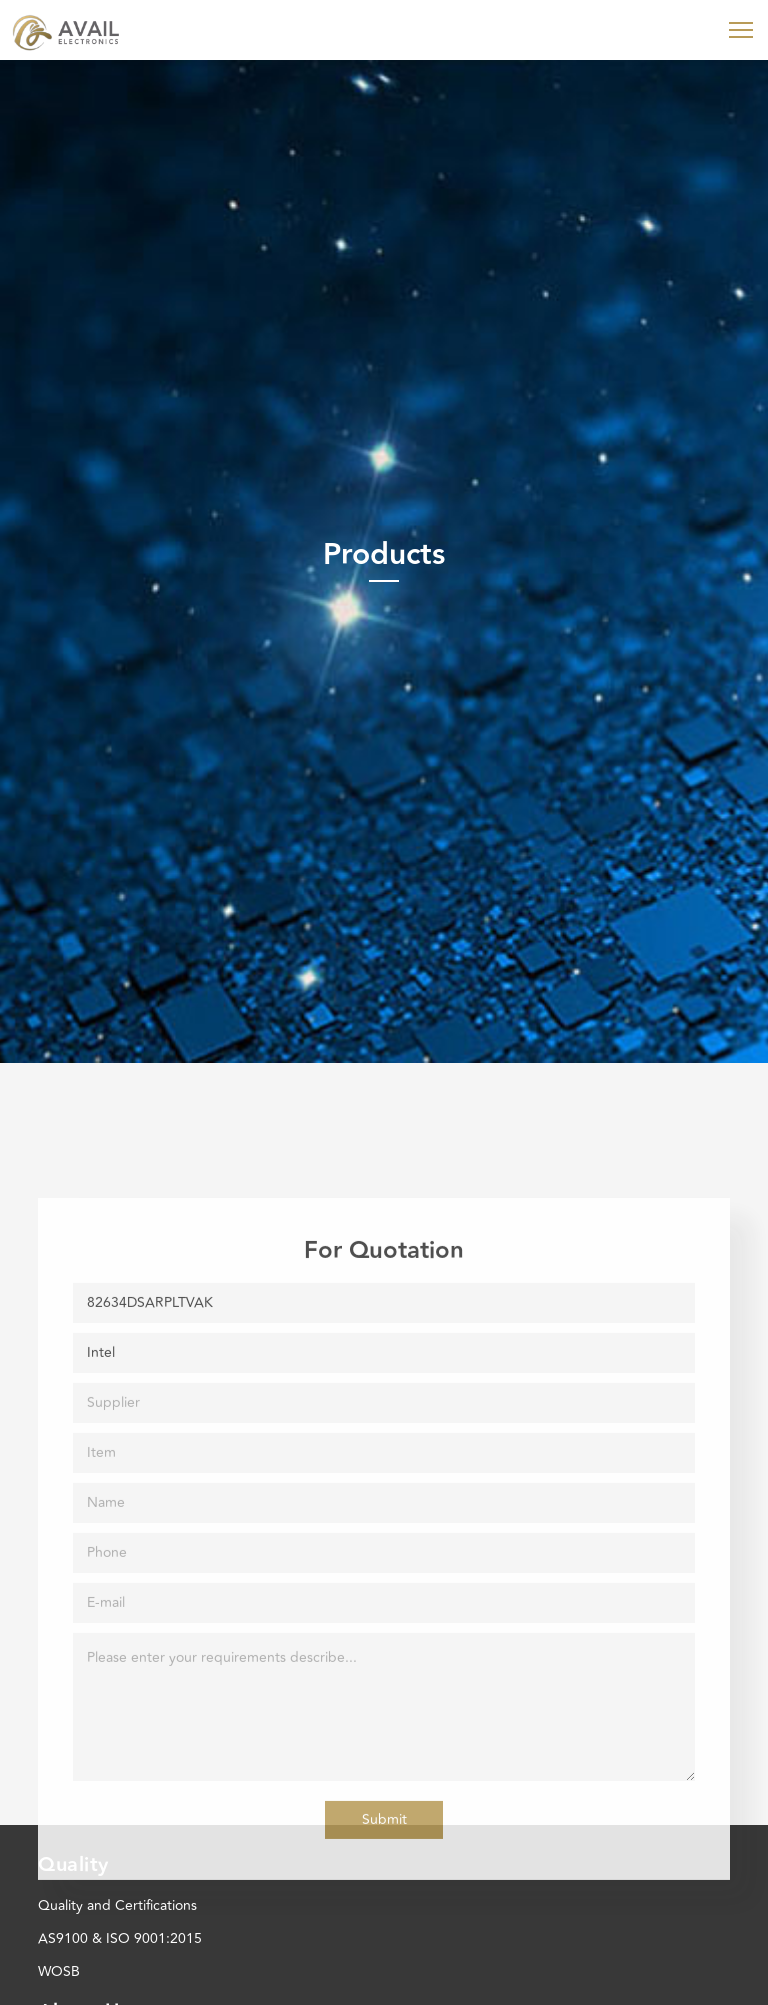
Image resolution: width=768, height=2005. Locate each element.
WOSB (59, 1971)
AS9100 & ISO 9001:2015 (120, 1938)
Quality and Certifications (117, 1905)
